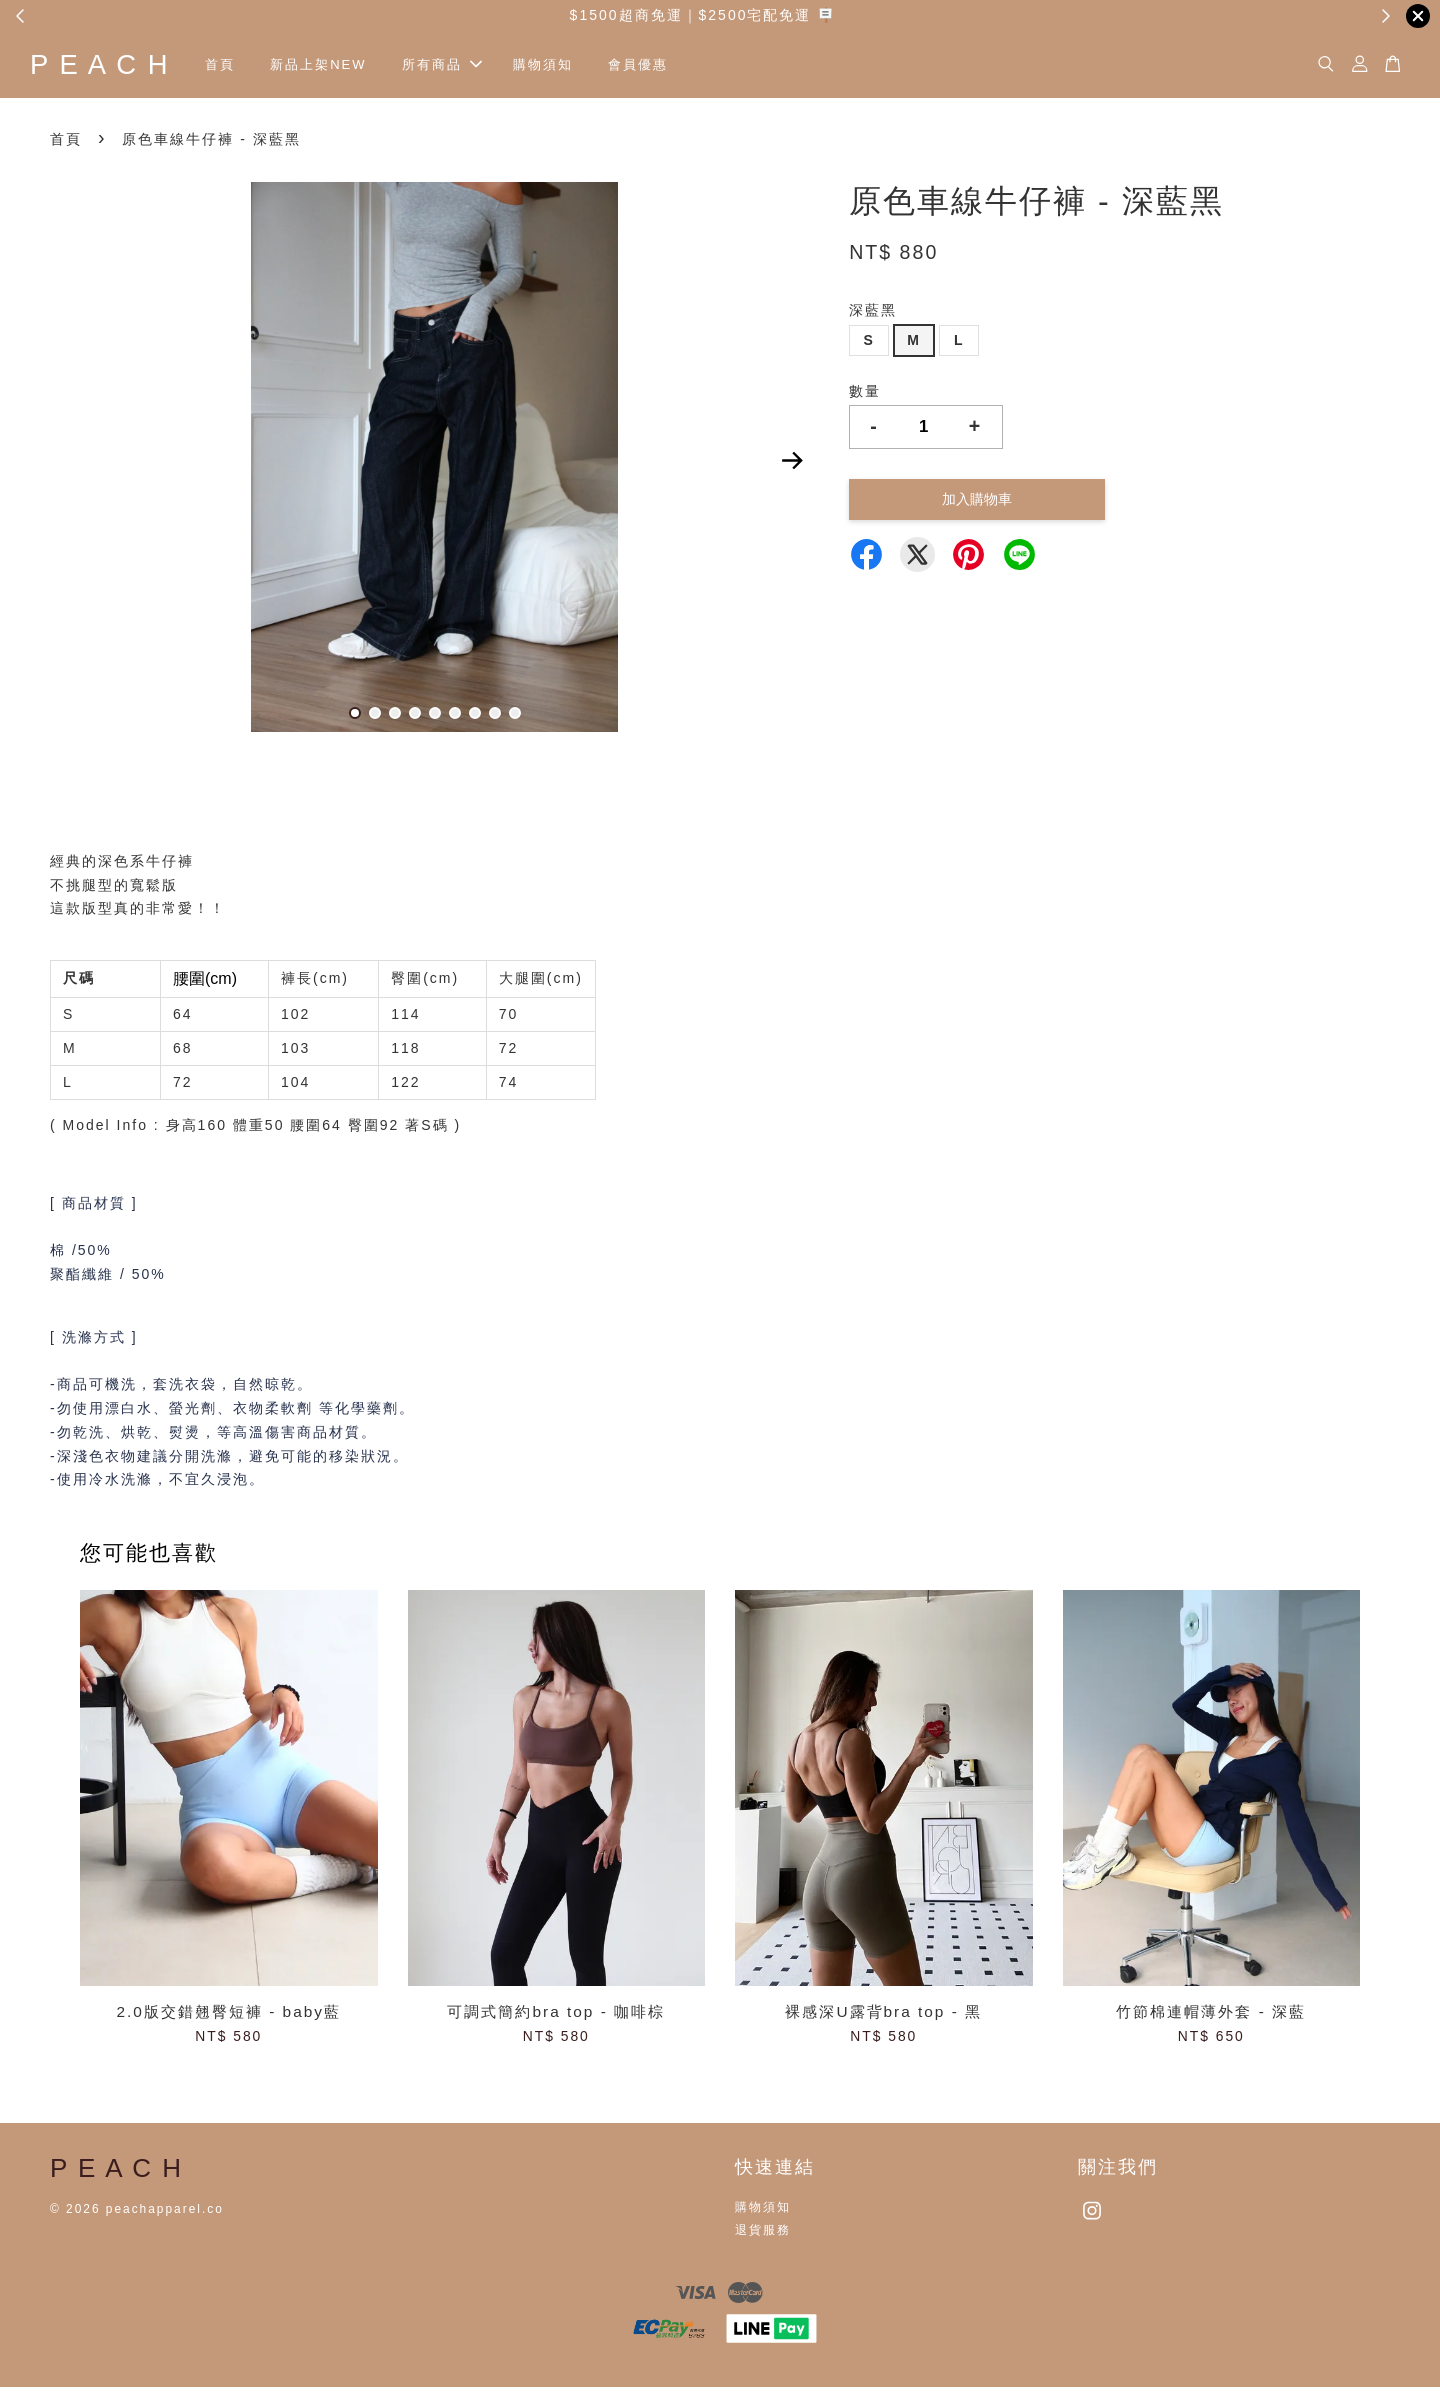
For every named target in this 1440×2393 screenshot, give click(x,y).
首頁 (268, 67)
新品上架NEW (367, 67)
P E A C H (124, 67)
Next (792, 467)
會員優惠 (687, 67)
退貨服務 (763, 2236)
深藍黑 (873, 316)
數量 (865, 396)
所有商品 (491, 67)
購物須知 (591, 67)
